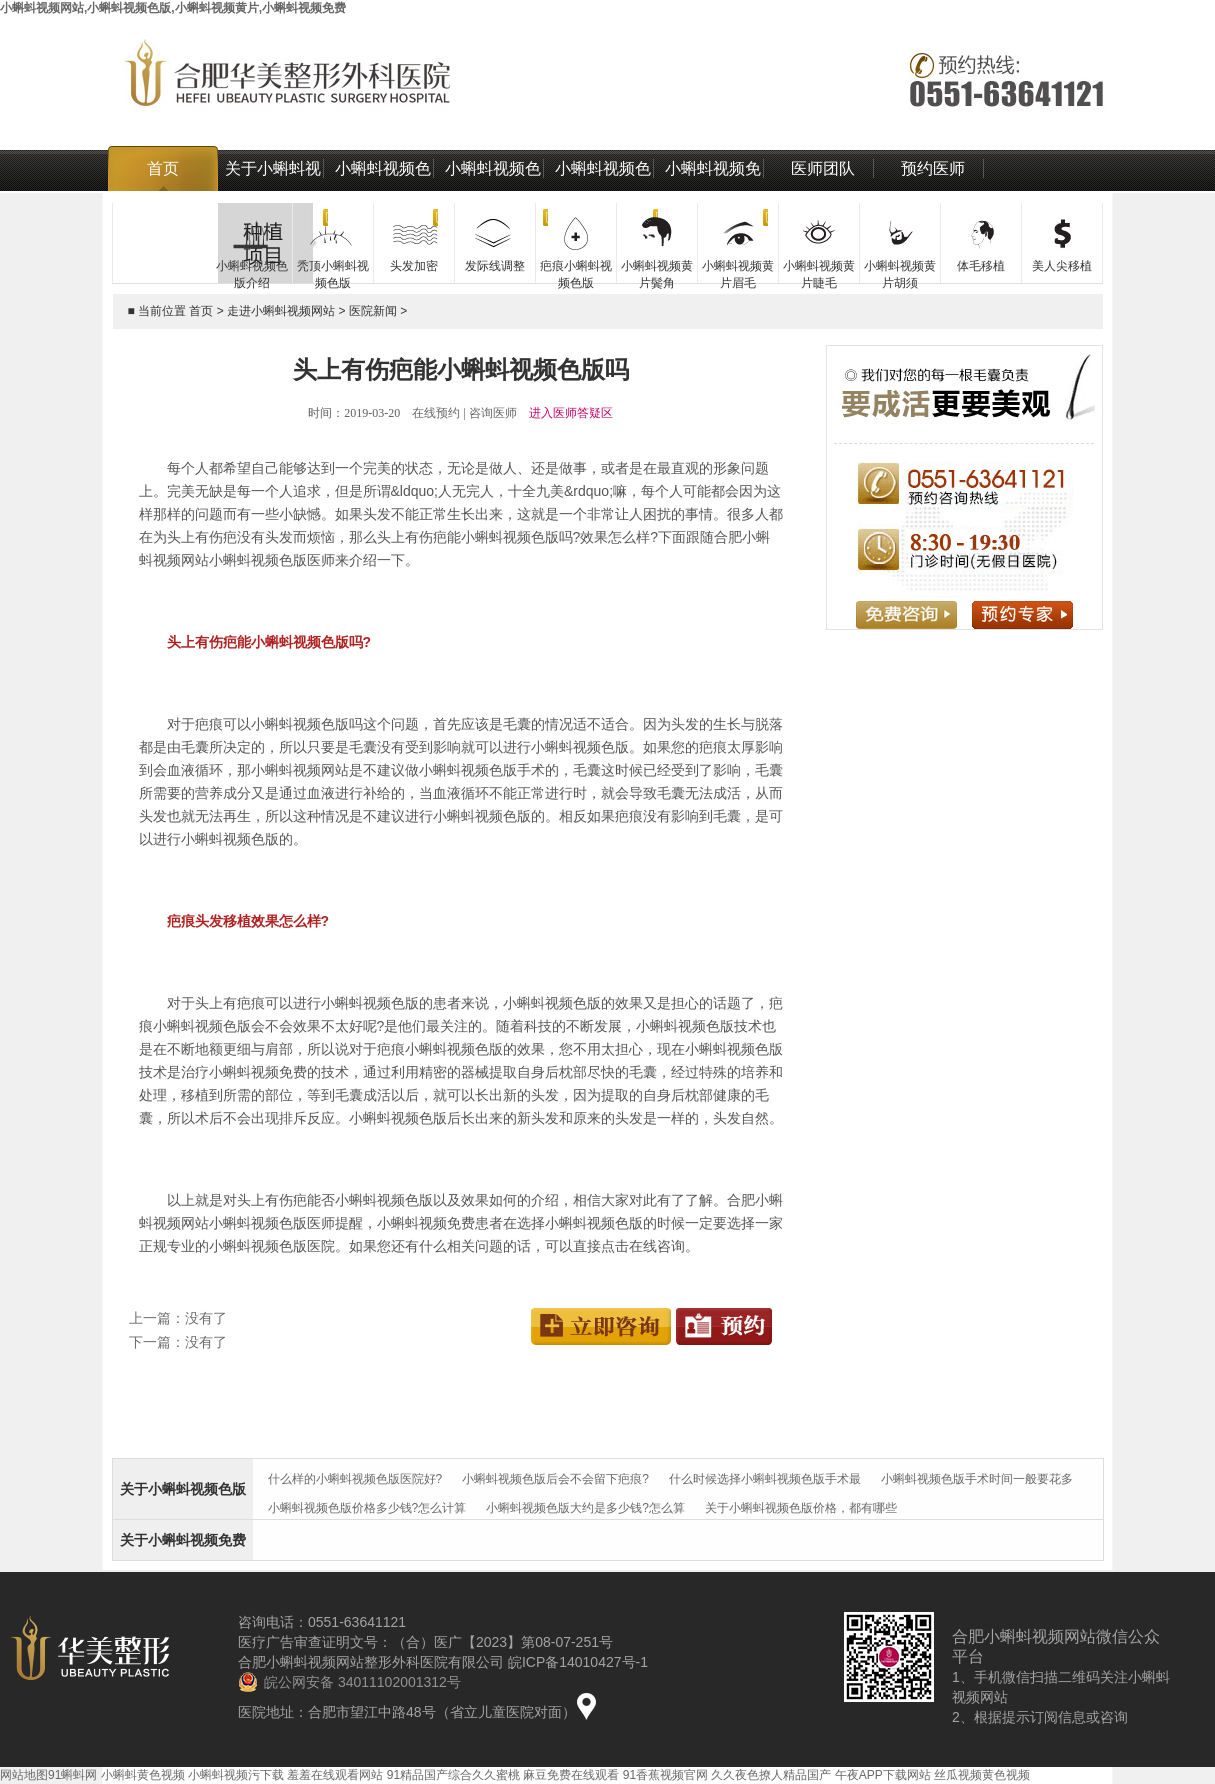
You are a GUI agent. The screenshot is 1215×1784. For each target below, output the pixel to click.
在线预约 (436, 413)
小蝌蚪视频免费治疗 (713, 191)
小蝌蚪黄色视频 (143, 1775)
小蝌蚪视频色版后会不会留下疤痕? (555, 1479)
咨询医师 (493, 413)
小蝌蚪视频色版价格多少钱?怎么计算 (367, 1508)
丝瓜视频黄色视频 (982, 1775)
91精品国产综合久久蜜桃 (453, 1775)
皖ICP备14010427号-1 (578, 1662)
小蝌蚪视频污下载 (236, 1775)
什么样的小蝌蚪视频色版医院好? (355, 1479)
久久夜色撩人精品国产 (771, 1775)
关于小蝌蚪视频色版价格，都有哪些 (801, 1508)
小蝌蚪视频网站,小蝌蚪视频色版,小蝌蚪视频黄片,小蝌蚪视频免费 (173, 8)
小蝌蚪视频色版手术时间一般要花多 (977, 1479)
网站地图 (24, 1775)
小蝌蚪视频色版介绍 (383, 191)
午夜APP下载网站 (883, 1775)
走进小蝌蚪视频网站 (281, 311)
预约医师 (933, 168)
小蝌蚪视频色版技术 (603, 191)
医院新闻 (373, 311)
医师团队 (823, 168)
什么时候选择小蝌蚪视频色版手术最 (765, 1479)
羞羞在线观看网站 (335, 1775)
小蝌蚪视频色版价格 (493, 191)
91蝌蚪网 (72, 1775)
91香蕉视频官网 (665, 1775)
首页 (163, 168)
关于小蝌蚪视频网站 (273, 191)
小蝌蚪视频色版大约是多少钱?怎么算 (585, 1508)
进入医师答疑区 (571, 413)
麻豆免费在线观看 (571, 1775)
